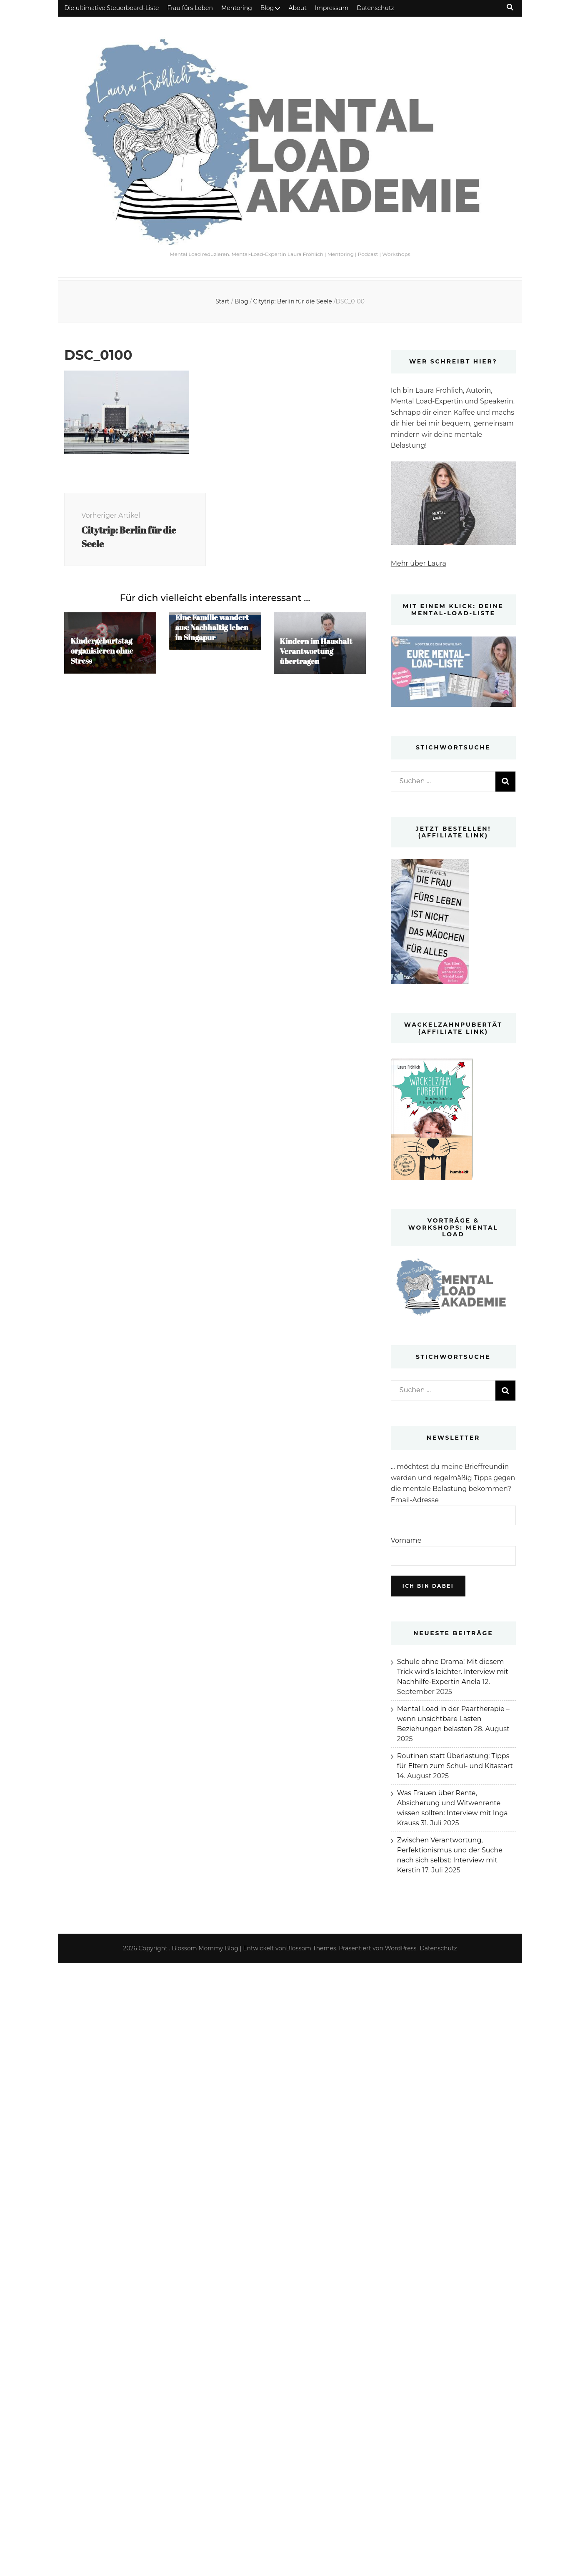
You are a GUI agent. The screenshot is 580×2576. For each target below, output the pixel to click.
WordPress (401, 1948)
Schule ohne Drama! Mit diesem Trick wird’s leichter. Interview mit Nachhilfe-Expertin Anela (452, 1672)
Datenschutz (375, 8)
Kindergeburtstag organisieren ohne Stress (101, 651)
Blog (267, 8)
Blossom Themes (311, 1948)
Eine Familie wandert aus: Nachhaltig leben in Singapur (212, 627)
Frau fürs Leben (190, 8)
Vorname (406, 1540)
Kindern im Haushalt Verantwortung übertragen (316, 651)
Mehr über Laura (418, 563)
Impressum (331, 8)
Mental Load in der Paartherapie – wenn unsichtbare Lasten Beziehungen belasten (453, 1719)
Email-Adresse (415, 1500)
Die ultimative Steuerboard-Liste (111, 8)
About (297, 8)
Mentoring (236, 8)
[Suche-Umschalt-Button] (510, 7)
